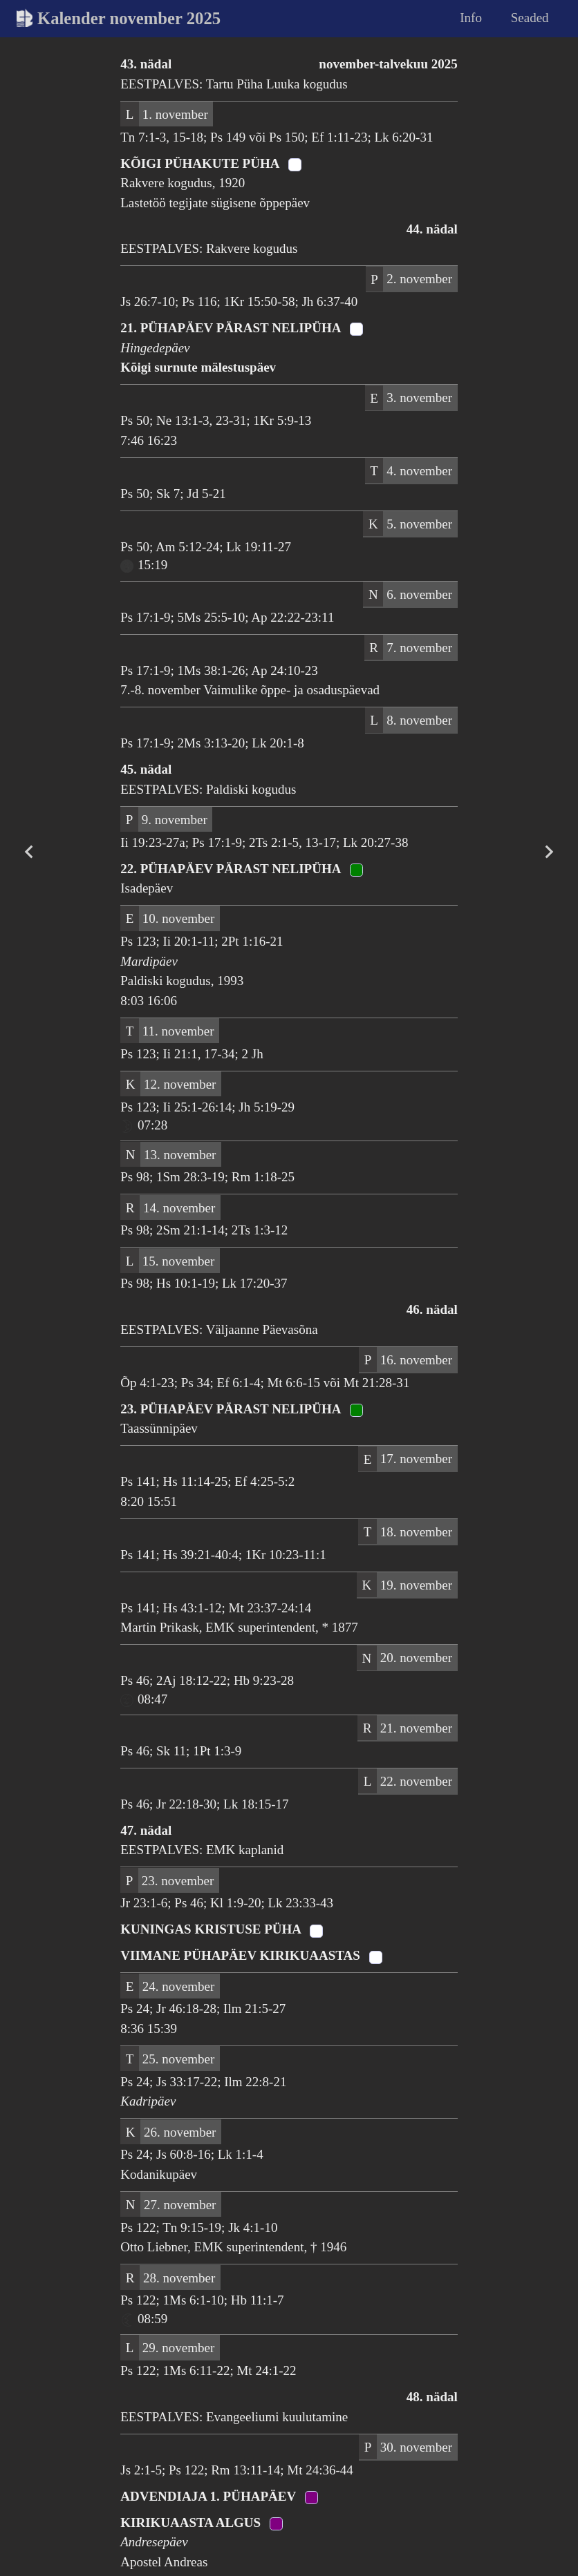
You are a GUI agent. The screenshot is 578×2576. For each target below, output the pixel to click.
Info (471, 17)
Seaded (530, 17)
